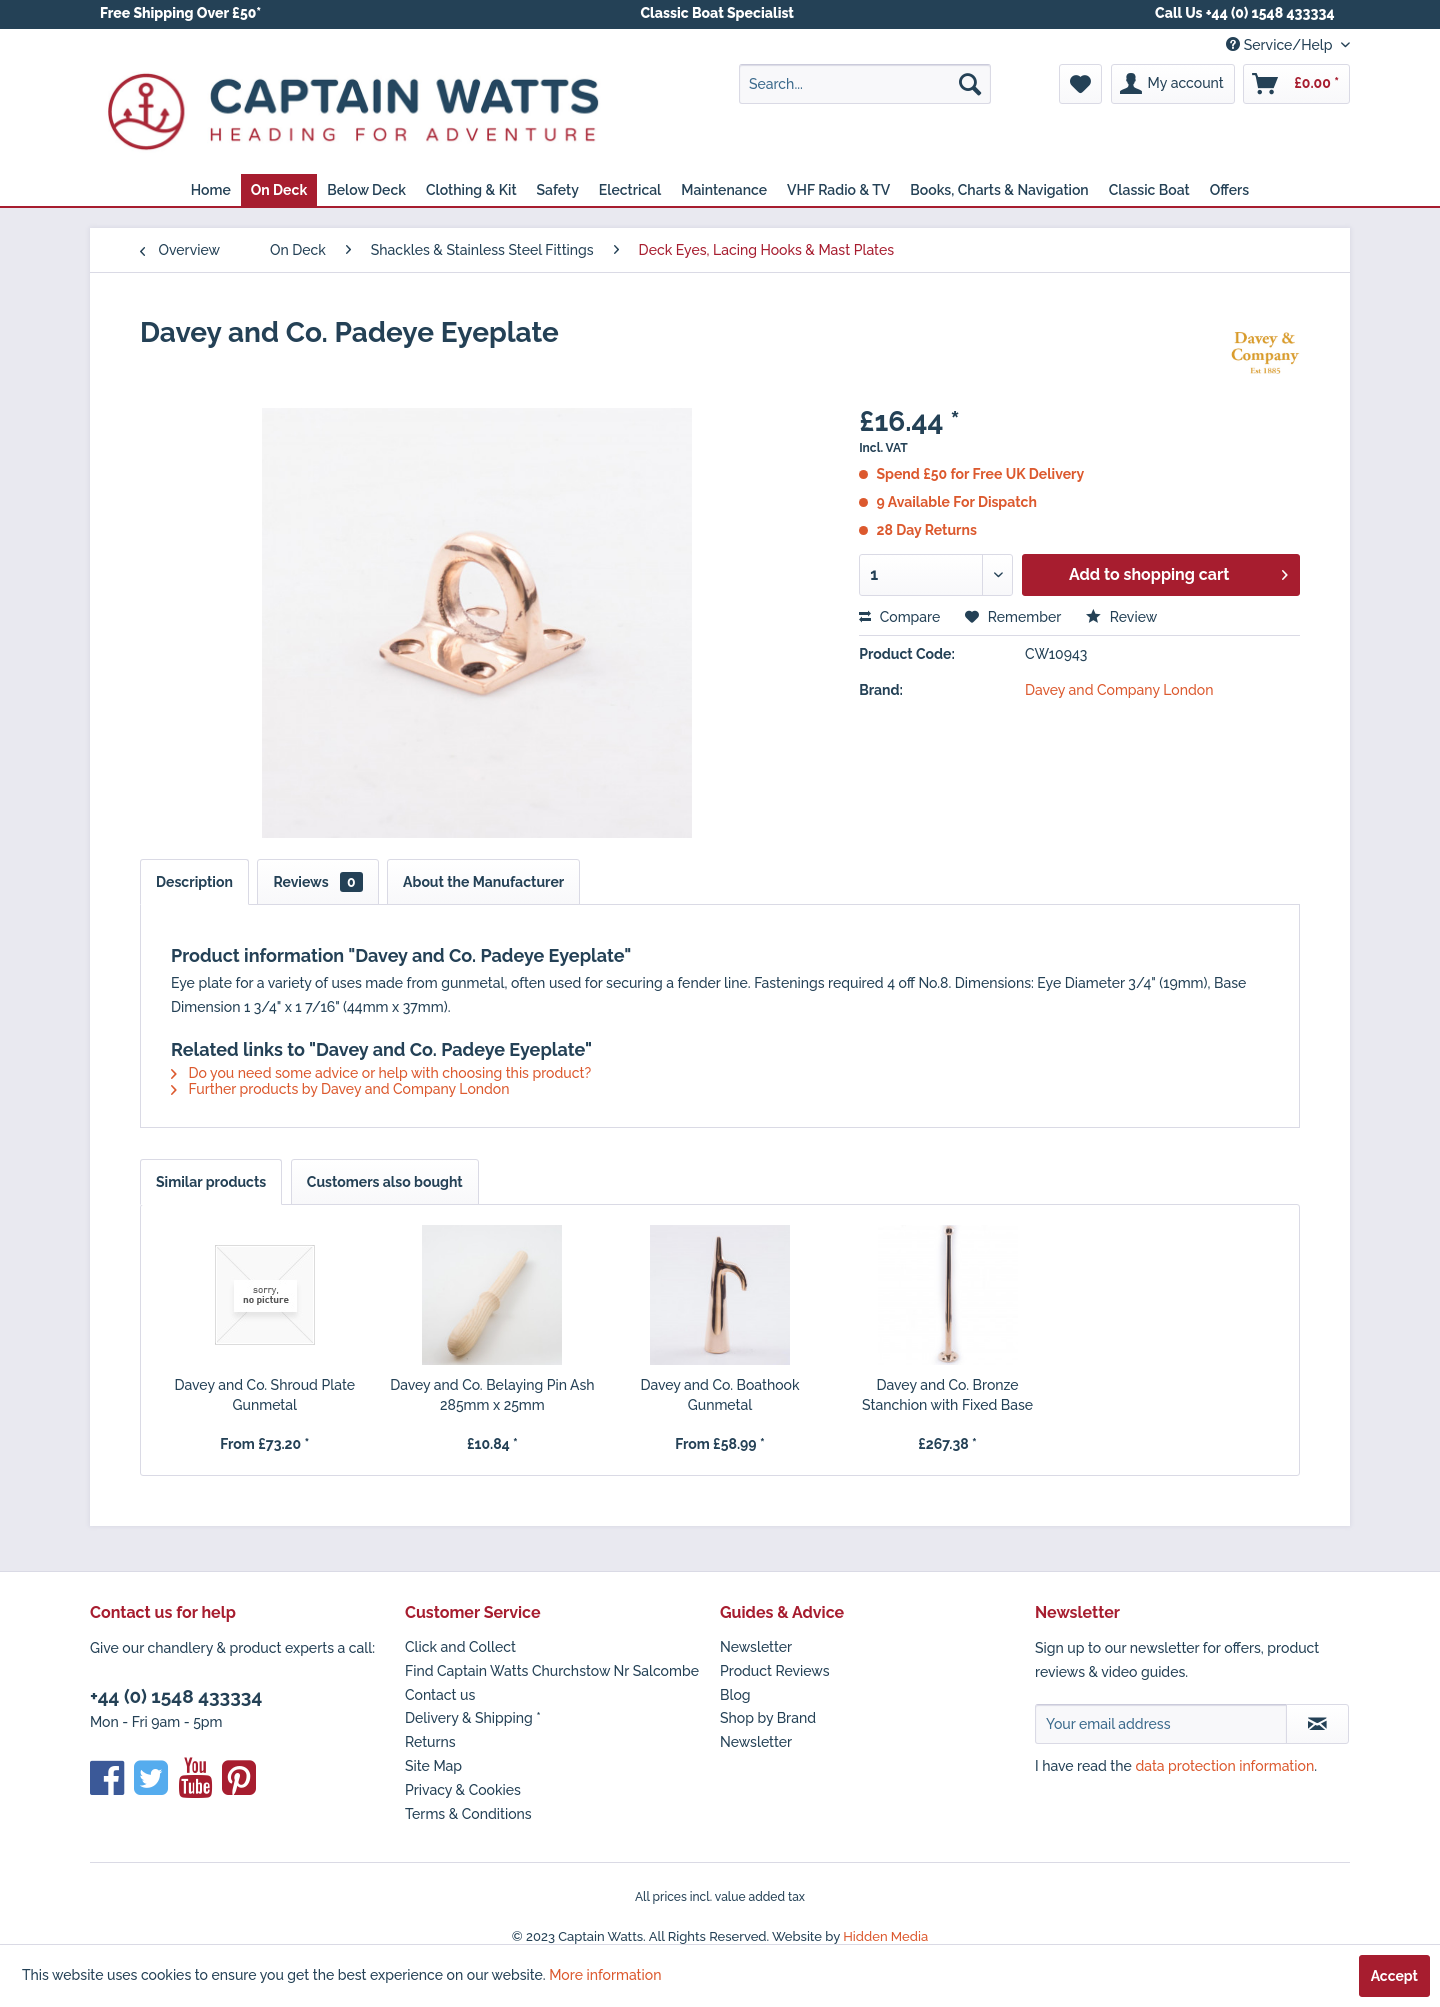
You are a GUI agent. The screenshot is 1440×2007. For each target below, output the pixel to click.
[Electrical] (630, 190)
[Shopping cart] (1296, 84)
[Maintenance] (724, 190)
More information (605, 1975)
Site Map (433, 1766)
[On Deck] (279, 190)
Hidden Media (885, 1936)
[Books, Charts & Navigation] (999, 190)
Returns (430, 1742)
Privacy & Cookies (463, 1790)
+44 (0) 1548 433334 (176, 1696)
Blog (735, 1695)
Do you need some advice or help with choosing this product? (381, 1073)
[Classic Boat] (1149, 190)
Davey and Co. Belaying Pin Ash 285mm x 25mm (492, 1395)
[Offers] (1230, 190)
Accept (1394, 1976)
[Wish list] (1080, 84)
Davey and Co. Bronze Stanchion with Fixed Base (947, 1395)
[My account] (1173, 84)
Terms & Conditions (468, 1814)
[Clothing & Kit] (471, 190)
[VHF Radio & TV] (838, 190)
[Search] (970, 84)
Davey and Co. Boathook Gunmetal (719, 1395)
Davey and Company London (1117, 690)
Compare (899, 617)
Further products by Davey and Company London (340, 1089)
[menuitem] (865, 84)
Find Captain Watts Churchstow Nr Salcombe (552, 1671)
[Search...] (865, 84)
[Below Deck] (366, 190)
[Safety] (558, 190)
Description (194, 882)
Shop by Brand (768, 1718)
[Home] (211, 190)
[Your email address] (1161, 1724)
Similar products (211, 1182)
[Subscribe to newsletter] (1317, 1724)
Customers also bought (385, 1182)
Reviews (317, 882)
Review (1121, 617)
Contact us (440, 1695)
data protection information (1224, 1766)
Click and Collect (460, 1647)
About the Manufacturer (483, 882)
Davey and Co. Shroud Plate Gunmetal (265, 1395)
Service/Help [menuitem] (1281, 45)
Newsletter (756, 1647)
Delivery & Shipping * (473, 1718)
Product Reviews (775, 1671)
